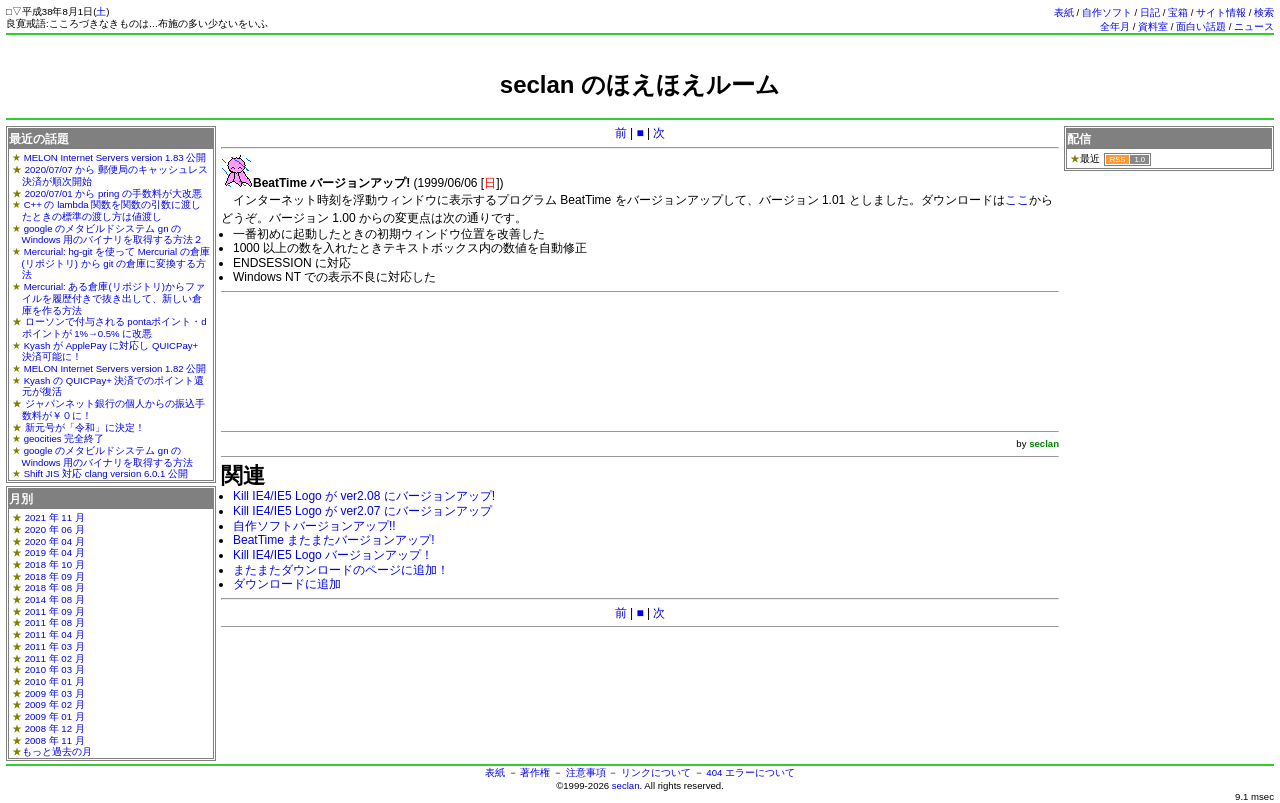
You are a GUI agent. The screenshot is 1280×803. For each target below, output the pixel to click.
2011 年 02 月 (55, 658)
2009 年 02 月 (55, 704)
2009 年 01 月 (55, 716)
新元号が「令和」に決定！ (85, 427)
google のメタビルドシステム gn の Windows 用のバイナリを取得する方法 (108, 456)
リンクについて (656, 772)
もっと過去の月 (57, 751)
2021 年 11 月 (55, 517)
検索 (1264, 12)
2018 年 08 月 (55, 587)
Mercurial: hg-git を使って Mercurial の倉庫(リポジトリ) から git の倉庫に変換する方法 (116, 263)
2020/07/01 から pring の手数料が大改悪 (113, 193)
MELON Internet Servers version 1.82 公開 (115, 368)
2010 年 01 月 (55, 681)
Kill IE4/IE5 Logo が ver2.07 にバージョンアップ (362, 511)
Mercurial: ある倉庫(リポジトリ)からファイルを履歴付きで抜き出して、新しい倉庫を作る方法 (113, 298)
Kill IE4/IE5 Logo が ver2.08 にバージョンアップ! (364, 496)
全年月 (1115, 26)
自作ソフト (1107, 12)
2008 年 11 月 (55, 740)
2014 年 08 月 (55, 599)
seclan (626, 785)
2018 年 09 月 (55, 576)
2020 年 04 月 (55, 541)
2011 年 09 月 (55, 611)
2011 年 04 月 (55, 634)
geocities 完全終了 (64, 438)
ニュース (1254, 26)
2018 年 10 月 (55, 564)
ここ (1017, 200)
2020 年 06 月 (55, 529)
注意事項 (586, 772)
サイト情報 (1221, 12)
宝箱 (1178, 12)
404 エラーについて (750, 772)
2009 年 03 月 (55, 693)
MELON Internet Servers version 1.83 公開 (115, 157)
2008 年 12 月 (55, 728)
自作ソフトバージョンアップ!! (314, 526)
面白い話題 (1201, 26)
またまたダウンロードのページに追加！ (341, 570)
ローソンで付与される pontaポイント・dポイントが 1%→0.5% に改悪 (114, 327)
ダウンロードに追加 (287, 584)
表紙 (1064, 12)
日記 (1150, 12)
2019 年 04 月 (55, 552)
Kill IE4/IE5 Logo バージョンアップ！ (333, 555)
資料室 (1153, 26)
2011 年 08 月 (55, 622)
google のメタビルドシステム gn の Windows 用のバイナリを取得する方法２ (113, 234)
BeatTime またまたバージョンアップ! (334, 540)
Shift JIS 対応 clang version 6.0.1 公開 (106, 473)
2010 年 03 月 (55, 669)
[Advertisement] (640, 107)
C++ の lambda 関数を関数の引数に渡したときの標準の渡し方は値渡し (112, 210)
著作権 (535, 772)
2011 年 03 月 (55, 646)
